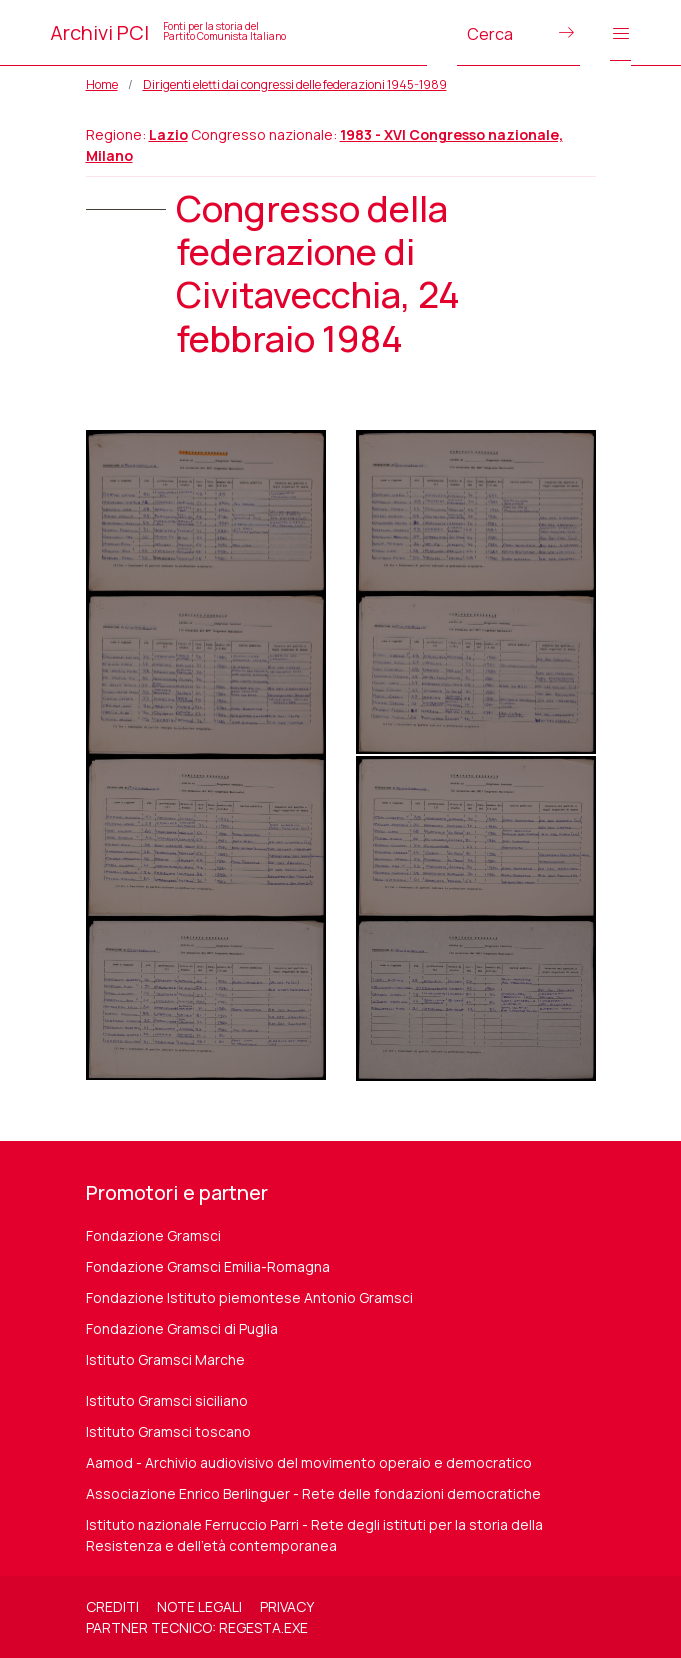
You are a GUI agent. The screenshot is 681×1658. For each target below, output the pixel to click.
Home (102, 84)
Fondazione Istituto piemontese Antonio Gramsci (249, 1297)
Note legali (199, 1606)
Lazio (168, 134)
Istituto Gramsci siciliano (167, 1400)
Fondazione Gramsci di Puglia (182, 1328)
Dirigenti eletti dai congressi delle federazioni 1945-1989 (295, 84)
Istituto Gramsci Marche (165, 1359)
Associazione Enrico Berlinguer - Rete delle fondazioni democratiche (313, 1493)
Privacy (287, 1606)
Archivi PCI (168, 32)
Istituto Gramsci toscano (168, 1431)
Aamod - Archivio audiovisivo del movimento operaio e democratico (309, 1462)
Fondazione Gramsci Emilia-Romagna (208, 1266)
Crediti (112, 1606)
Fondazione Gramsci (153, 1235)
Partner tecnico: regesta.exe (197, 1627)
